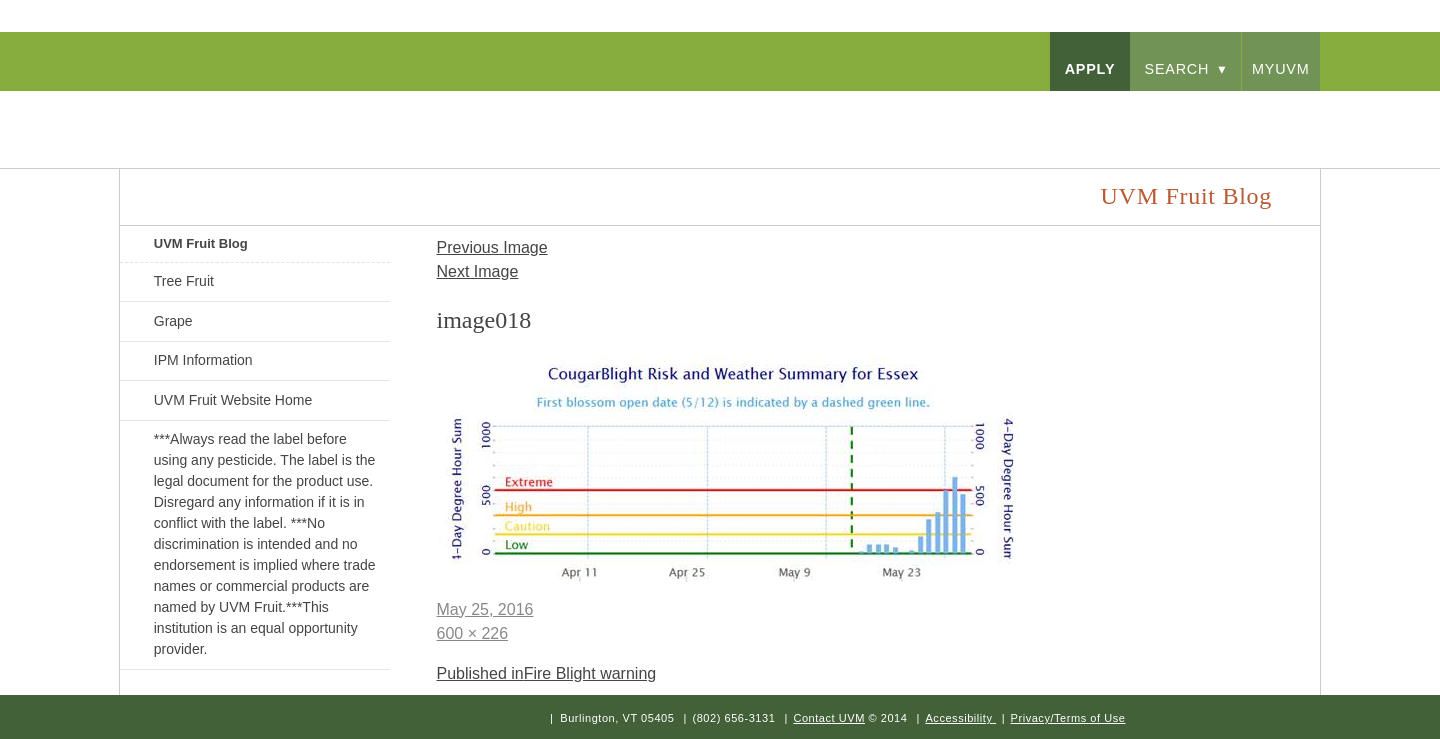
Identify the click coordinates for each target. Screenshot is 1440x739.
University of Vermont (316, 109)
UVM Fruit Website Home (233, 400)
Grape (173, 321)
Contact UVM (828, 718)
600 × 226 (473, 633)
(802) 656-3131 (733, 718)
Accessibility (958, 718)
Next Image (478, 271)
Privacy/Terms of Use (1068, 718)
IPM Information (203, 360)
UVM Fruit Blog (201, 243)
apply (1090, 69)
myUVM (1281, 69)
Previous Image (492, 247)
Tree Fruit (184, 281)
